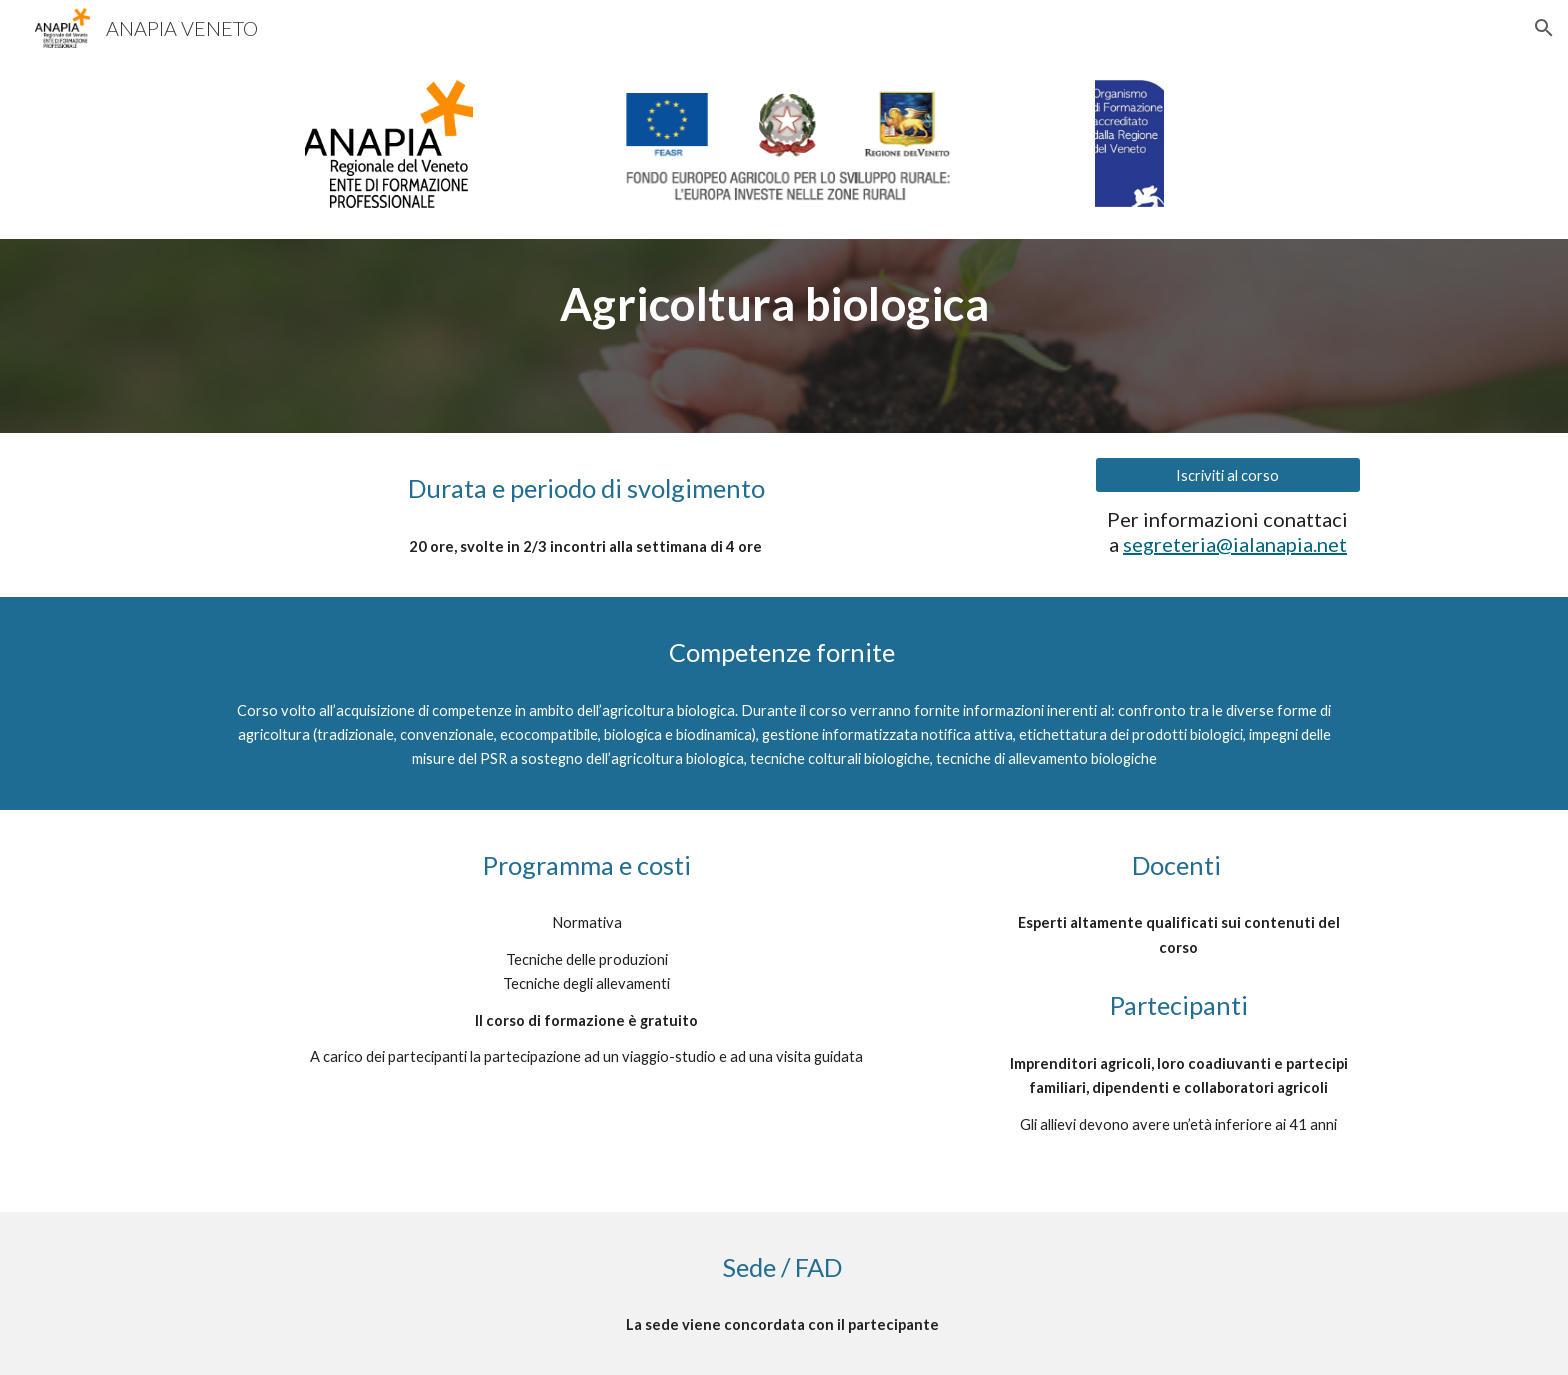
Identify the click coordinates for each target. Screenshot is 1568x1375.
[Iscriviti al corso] (1228, 475)
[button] (1544, 28)
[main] (784, 304)
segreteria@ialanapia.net (1235, 544)
